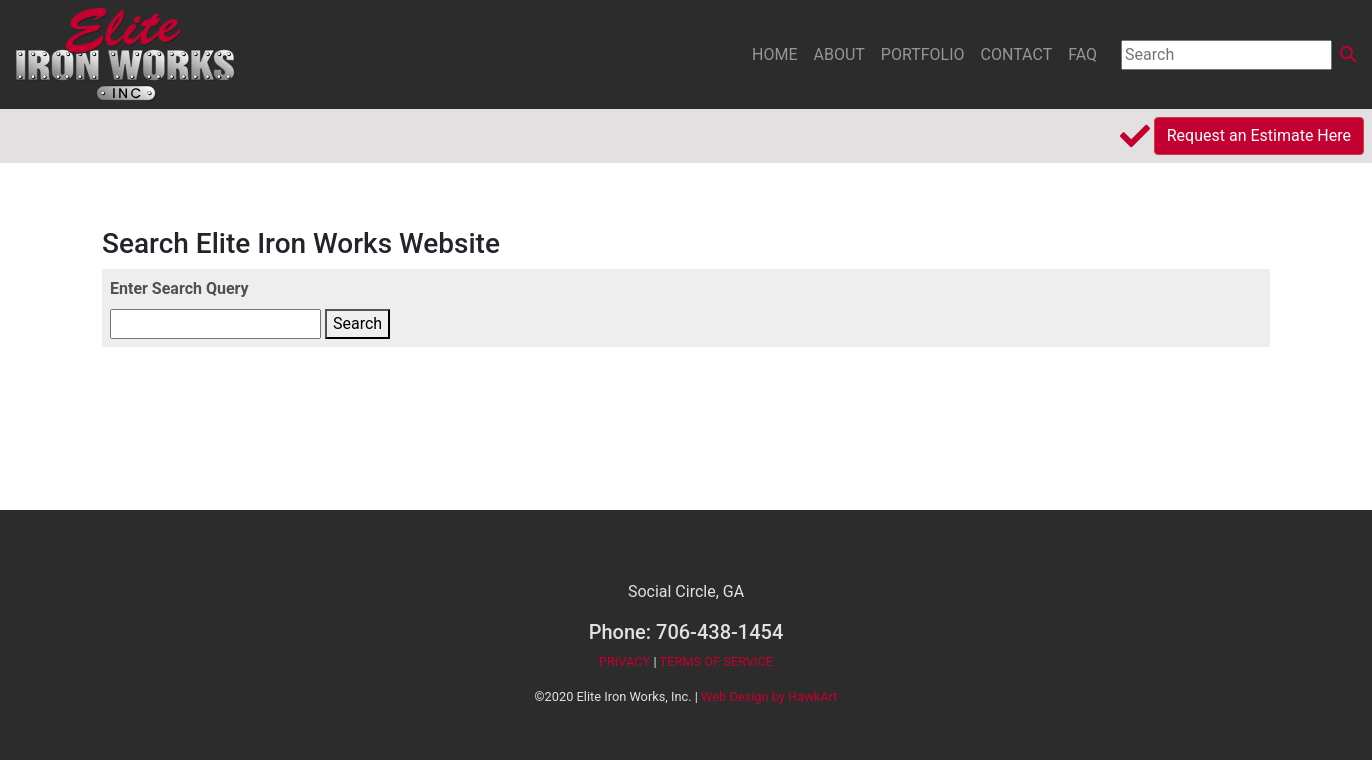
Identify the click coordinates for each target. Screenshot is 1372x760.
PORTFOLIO (923, 54)
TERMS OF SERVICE (716, 661)
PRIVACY (624, 661)
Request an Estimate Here (1259, 135)
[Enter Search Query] (215, 324)
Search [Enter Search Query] (357, 323)
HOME (774, 54)
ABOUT (839, 54)
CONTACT (1017, 54)
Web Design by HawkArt (769, 696)
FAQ (1082, 54)
